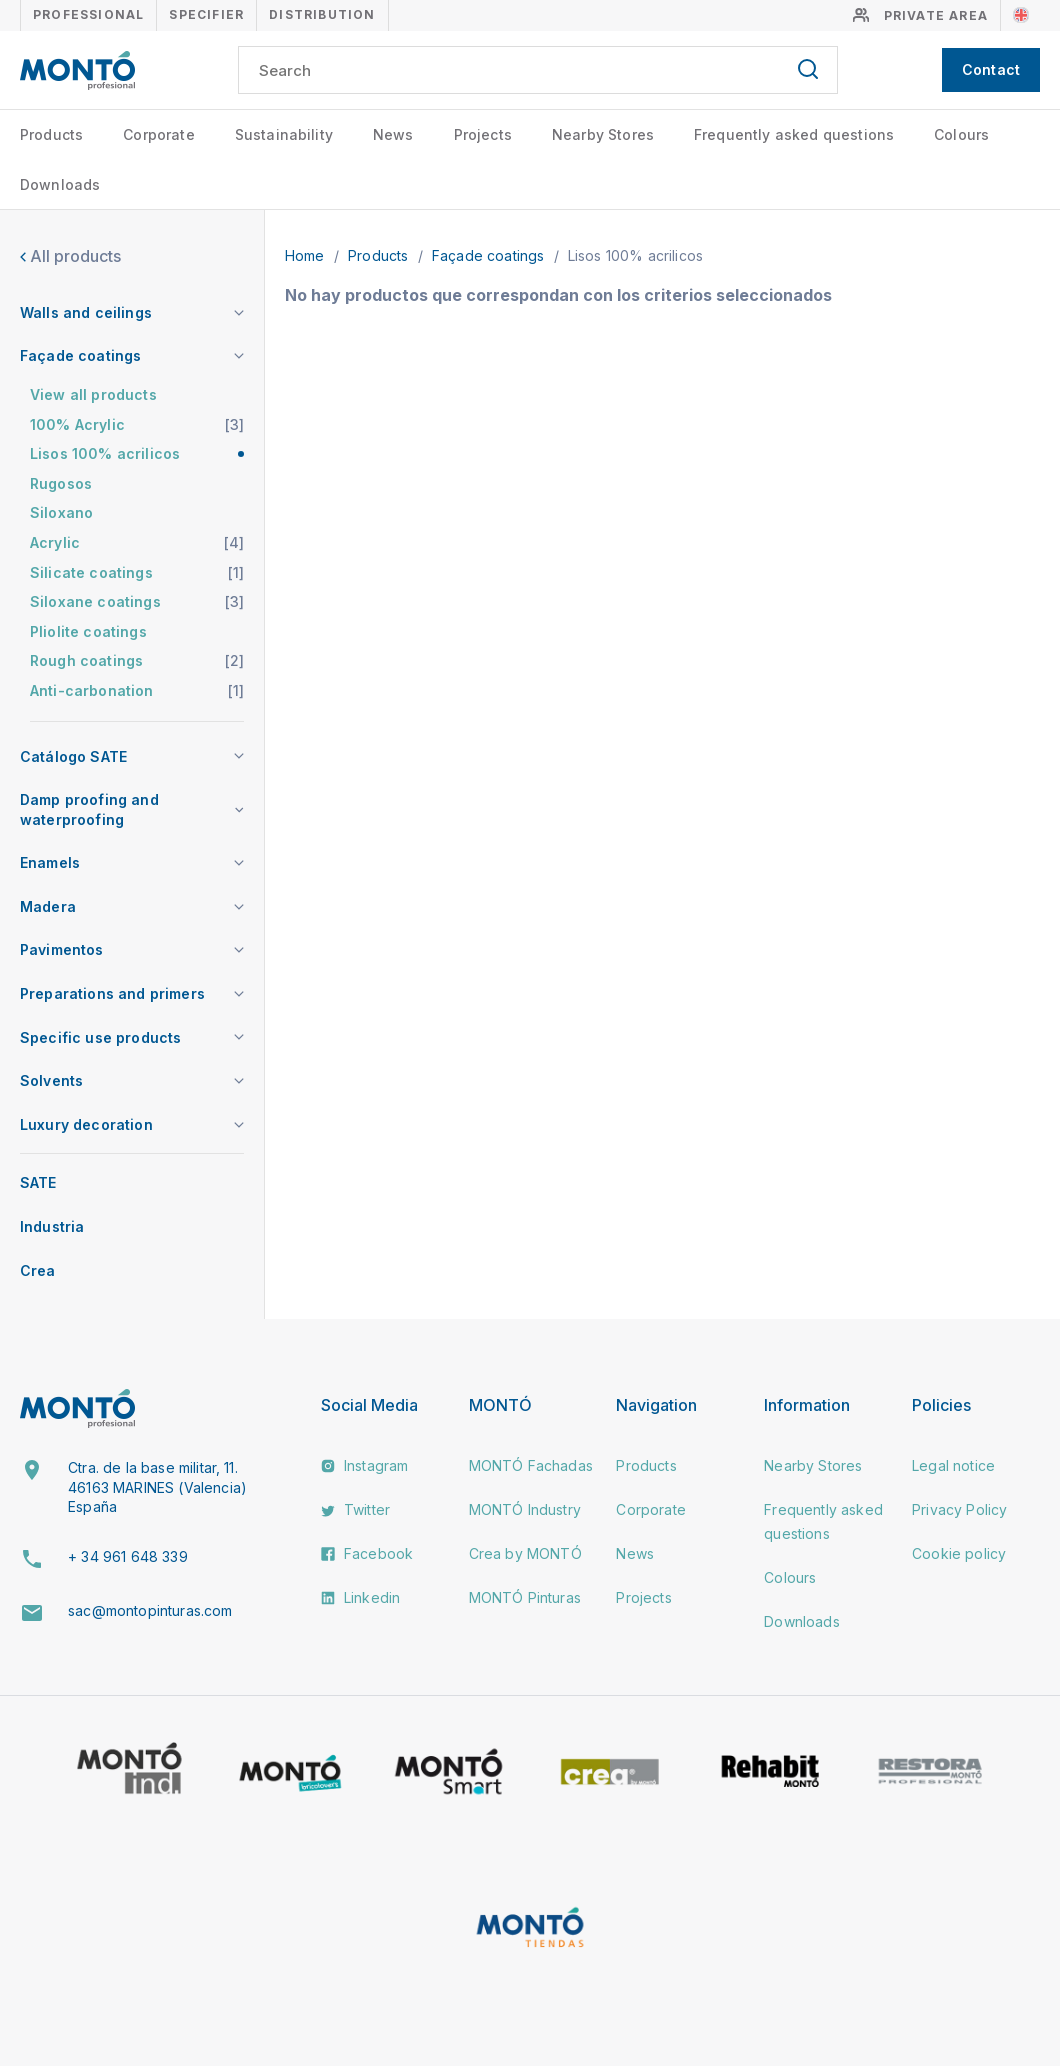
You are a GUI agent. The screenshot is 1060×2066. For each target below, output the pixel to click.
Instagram (365, 1465)
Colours (961, 134)
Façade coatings (490, 255)
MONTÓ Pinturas (525, 1597)
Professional (88, 14)
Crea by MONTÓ (525, 1553)
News (393, 134)
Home (307, 255)
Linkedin (360, 1597)
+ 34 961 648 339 (128, 1556)
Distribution (322, 14)
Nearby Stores (603, 134)
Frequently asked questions (794, 134)
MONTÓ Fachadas (531, 1465)
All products (70, 256)
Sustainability (284, 134)
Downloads (60, 184)
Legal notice (953, 1465)
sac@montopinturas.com (150, 1610)
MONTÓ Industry (525, 1509)
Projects (483, 134)
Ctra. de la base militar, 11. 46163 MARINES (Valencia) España (157, 1487)
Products (51, 134)
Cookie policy (959, 1553)
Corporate (158, 134)
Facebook (367, 1553)
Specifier (206, 14)
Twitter (355, 1509)
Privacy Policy (959, 1509)
